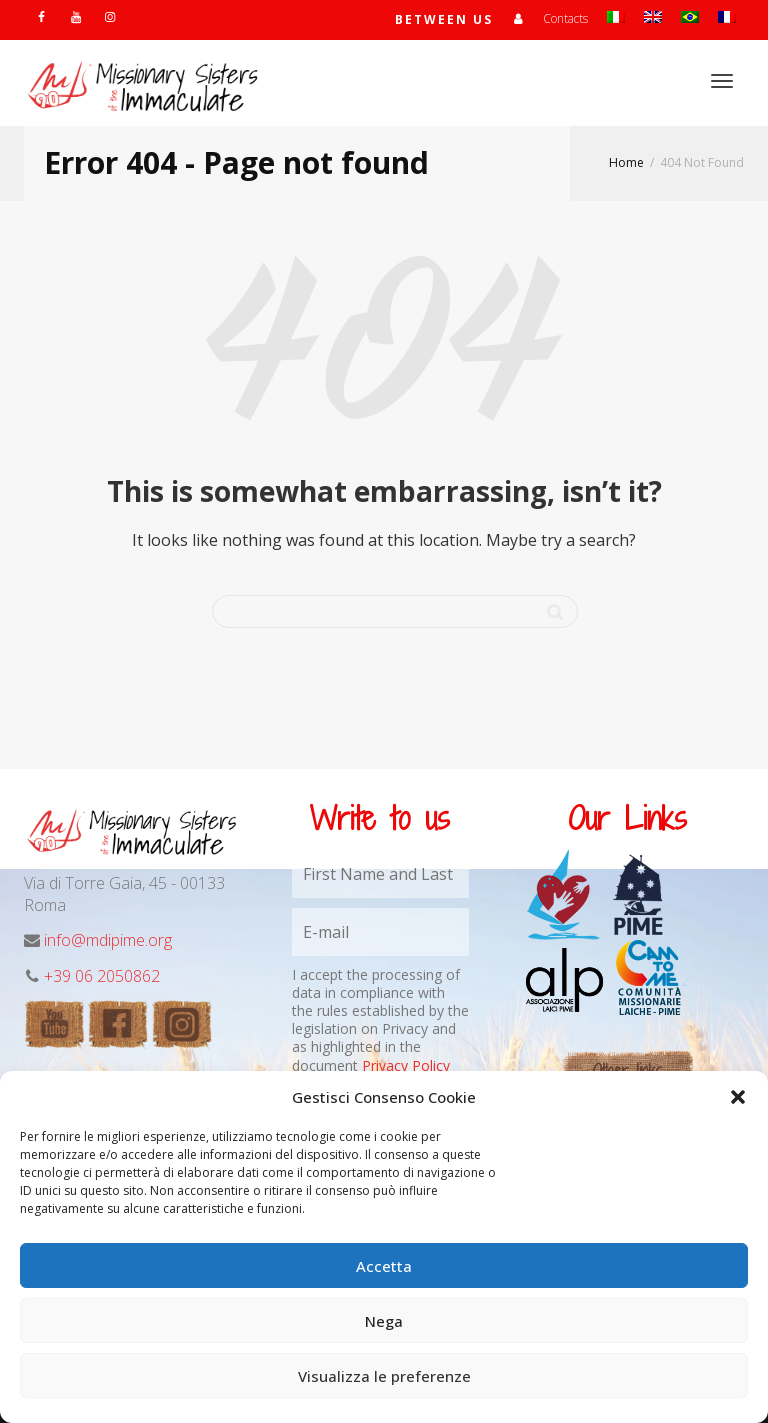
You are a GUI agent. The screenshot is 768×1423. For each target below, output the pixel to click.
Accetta (384, 1266)
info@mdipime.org (108, 940)
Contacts (565, 18)
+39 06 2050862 (102, 976)
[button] (738, 1097)
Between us (444, 19)
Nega (384, 1321)
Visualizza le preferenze (384, 1376)
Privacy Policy (406, 1065)
